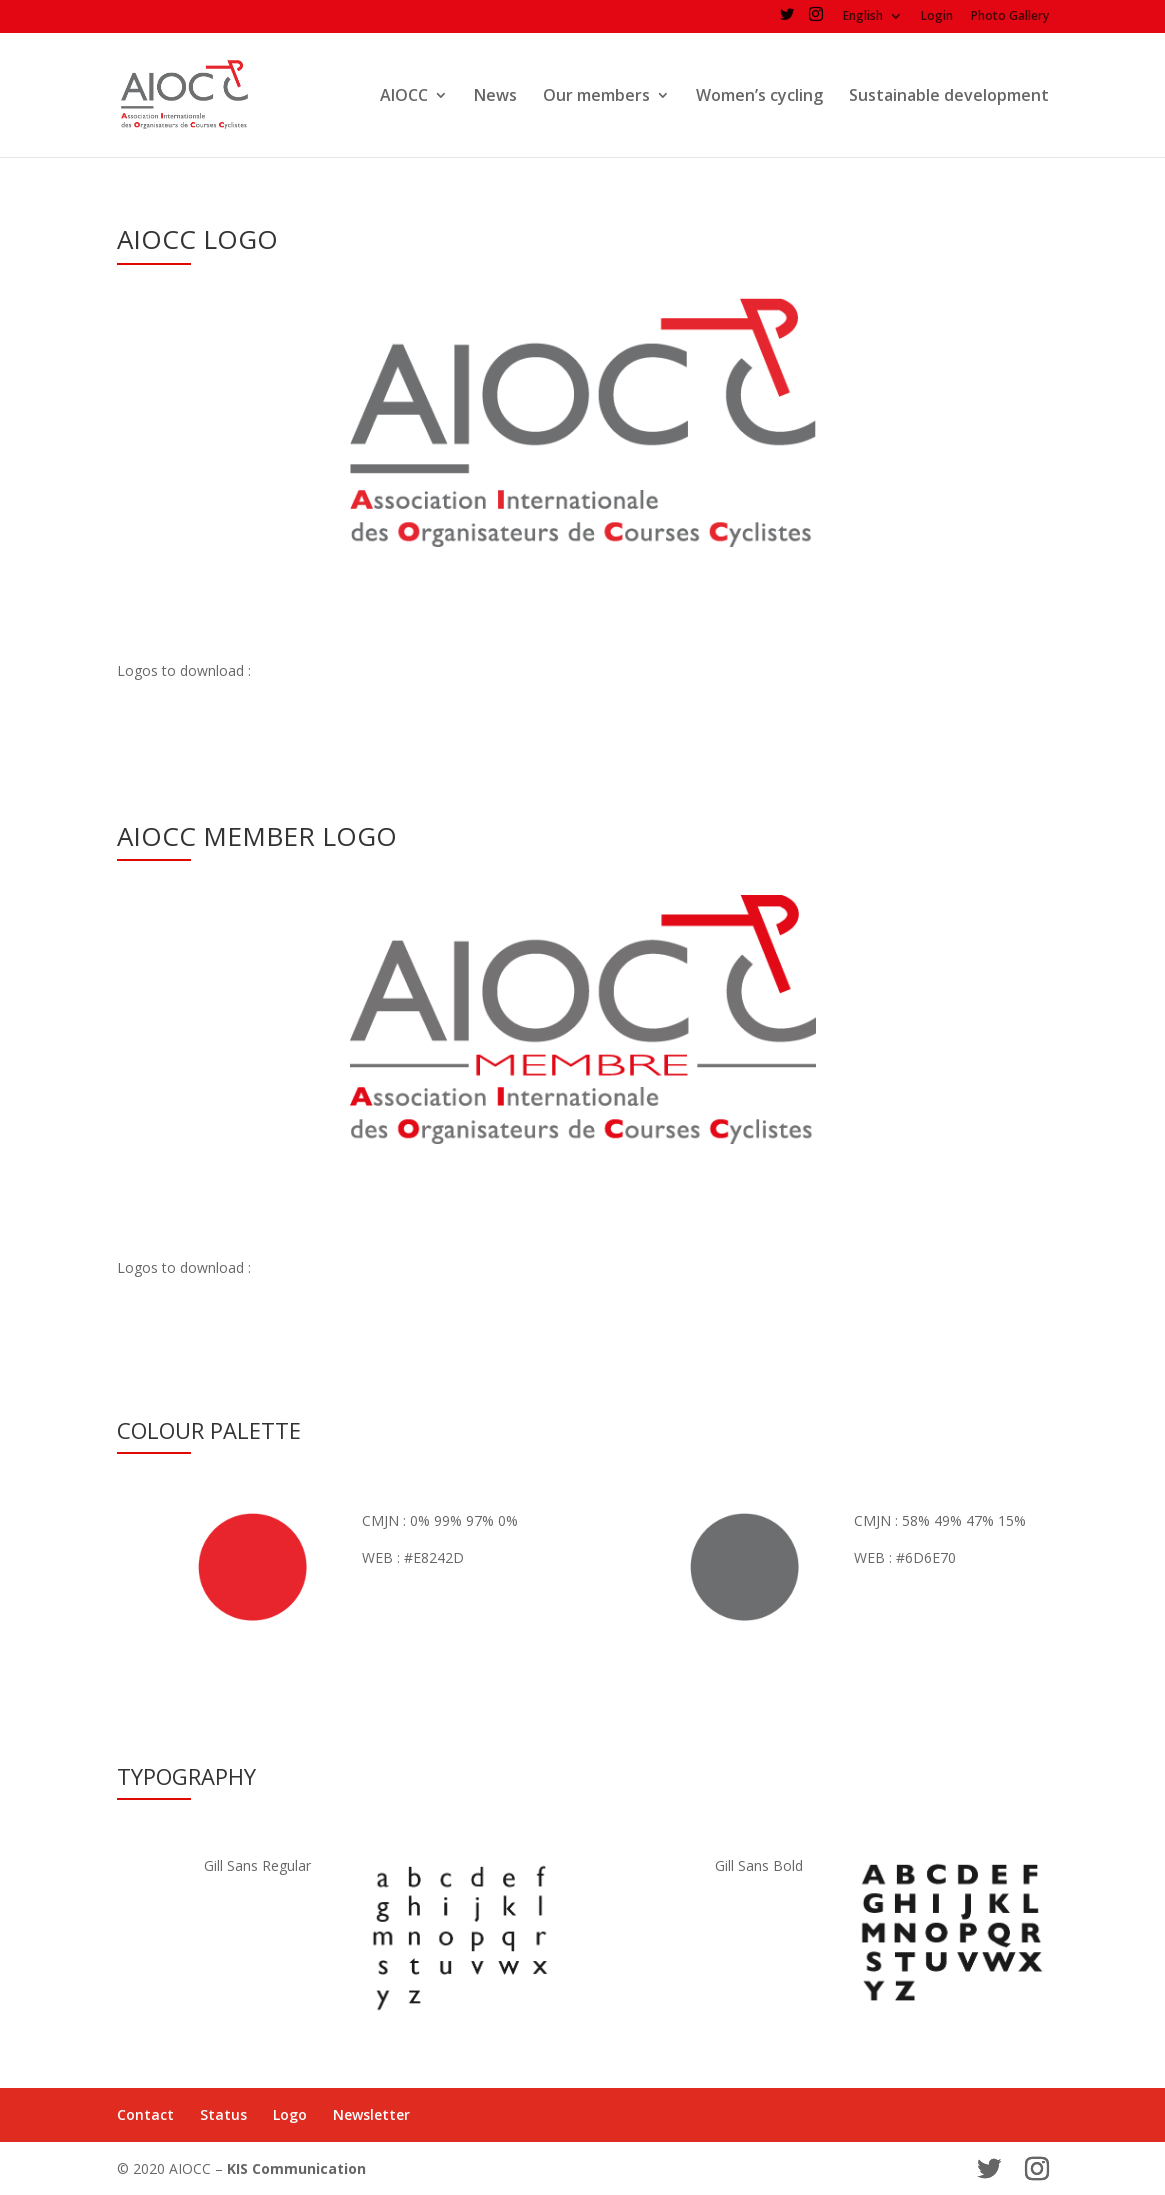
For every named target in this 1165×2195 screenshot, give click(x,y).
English (863, 17)
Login (937, 17)
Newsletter (371, 2114)
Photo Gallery (1010, 17)
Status (223, 2114)
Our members (596, 97)
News (495, 97)
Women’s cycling (759, 97)
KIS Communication (296, 2168)
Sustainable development (949, 97)
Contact (145, 2114)
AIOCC (404, 97)
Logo (290, 2114)
